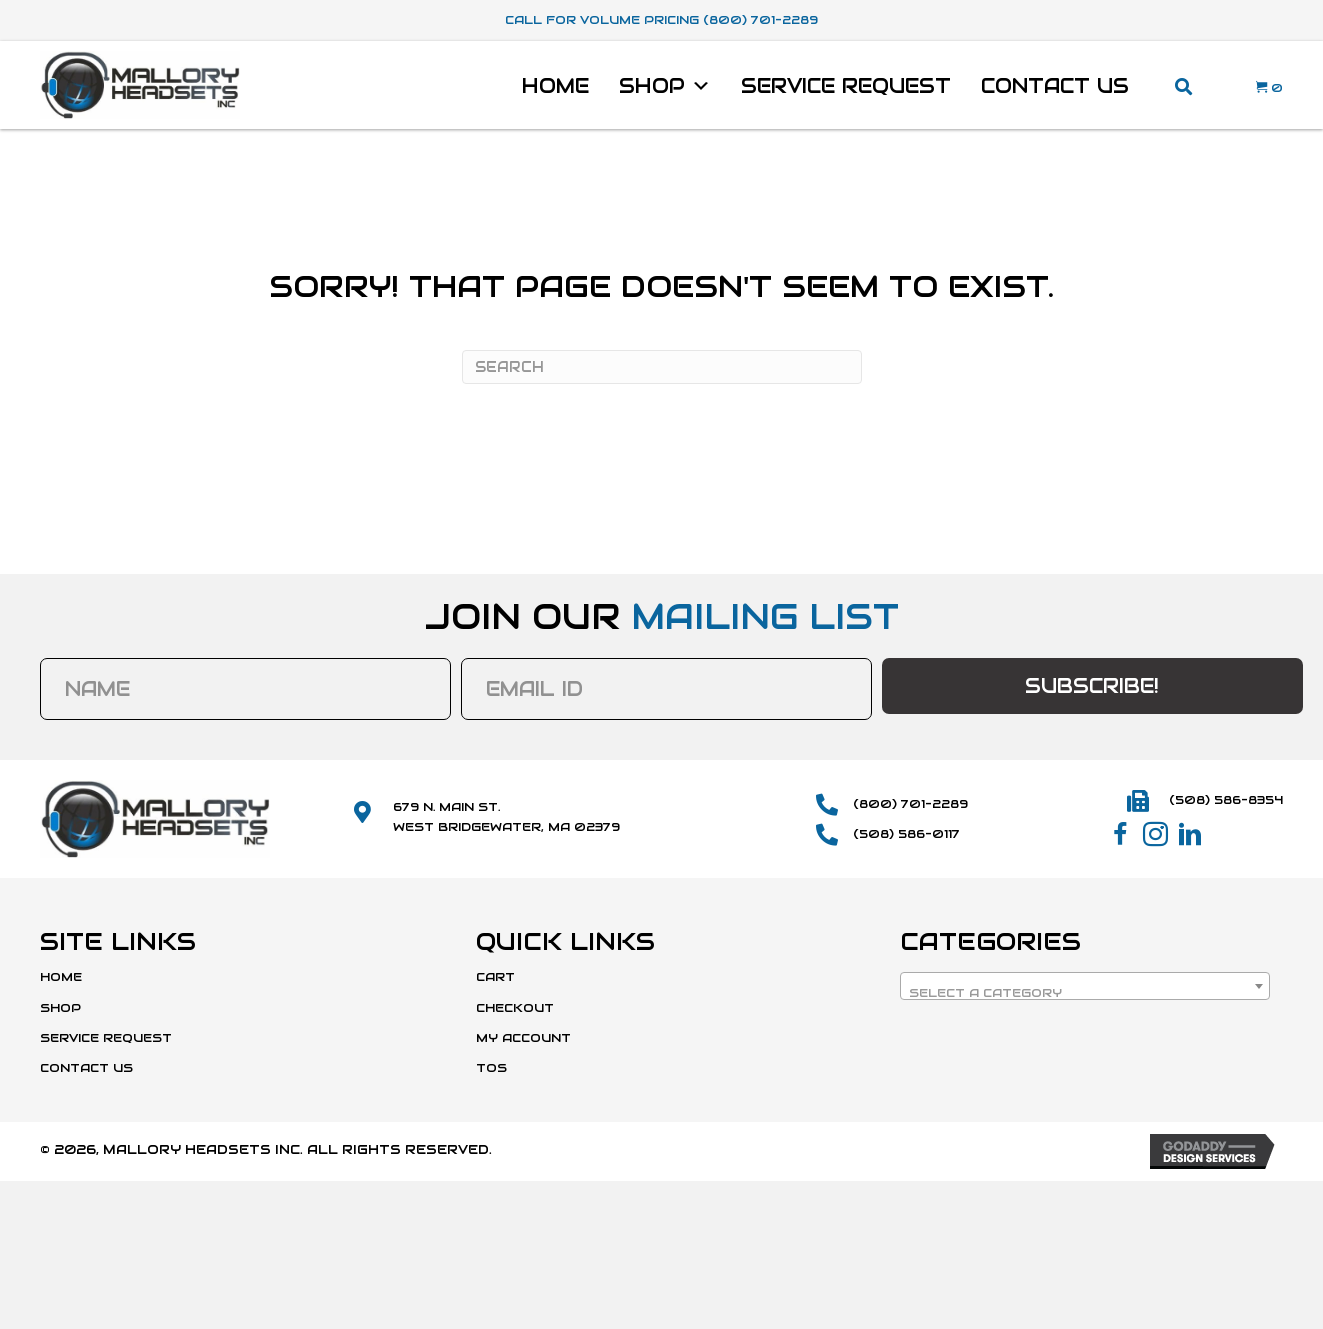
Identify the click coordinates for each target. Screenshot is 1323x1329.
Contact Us (1055, 86)
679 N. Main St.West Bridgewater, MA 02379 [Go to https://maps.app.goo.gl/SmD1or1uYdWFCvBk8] (506, 816)
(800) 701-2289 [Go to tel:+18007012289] (910, 803)
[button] (1120, 834)
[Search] (662, 367)
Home (555, 86)
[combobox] (1085, 986)
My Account (523, 1037)
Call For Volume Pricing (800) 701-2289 (661, 19)
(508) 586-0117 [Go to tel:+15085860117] (906, 833)
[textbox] (1085, 993)
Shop (665, 86)
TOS (491, 1067)
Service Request (846, 86)
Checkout (515, 1007)
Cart (495, 976)
